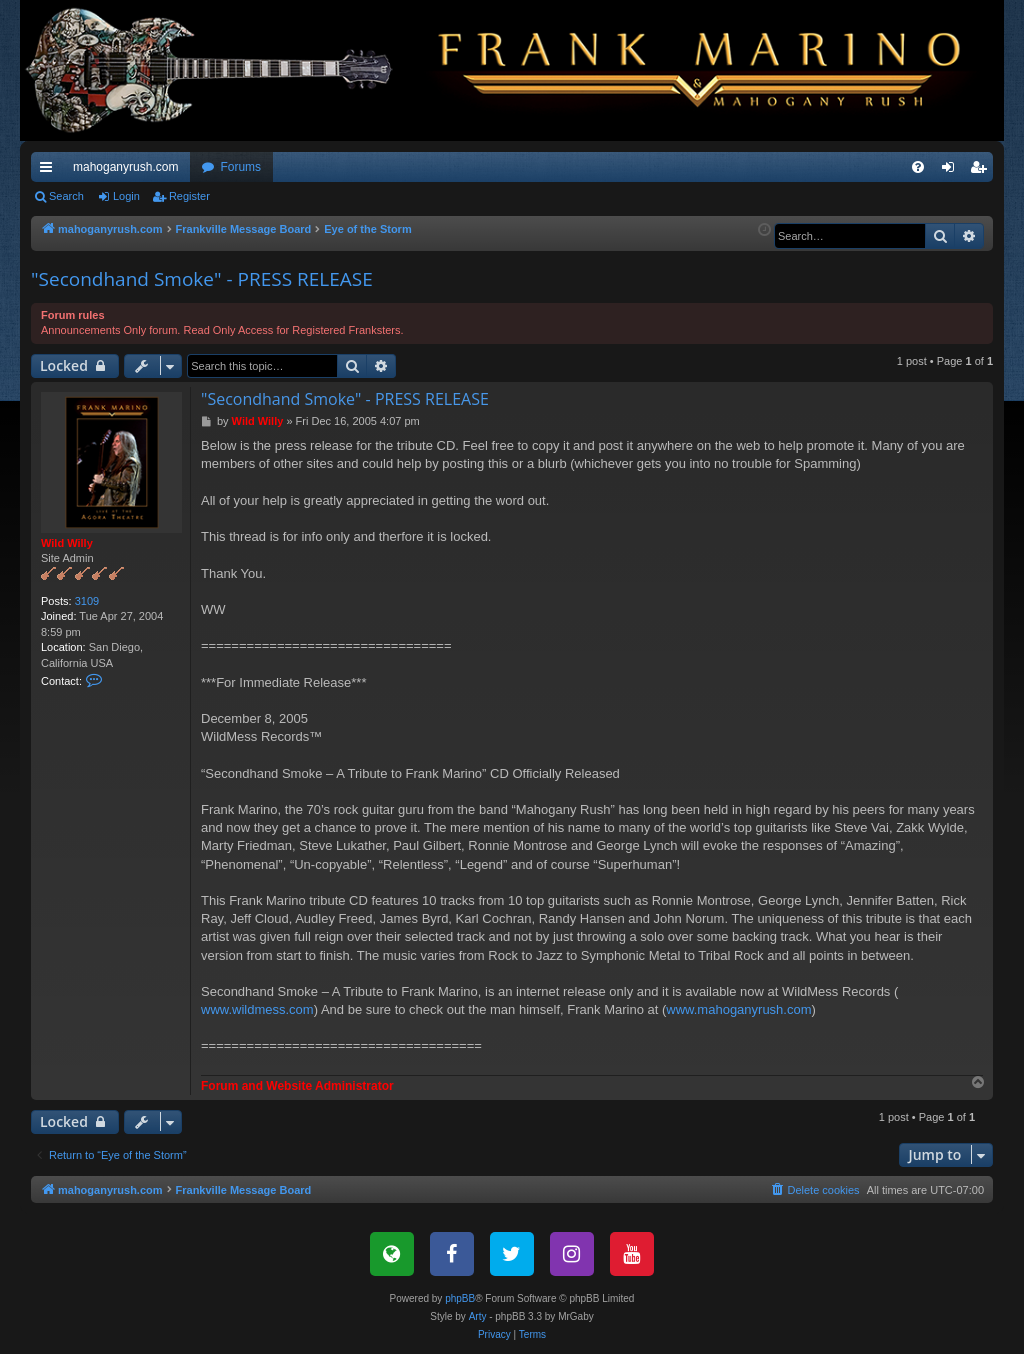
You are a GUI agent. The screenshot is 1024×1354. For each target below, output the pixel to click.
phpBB (460, 1298)
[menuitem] (918, 167)
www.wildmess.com (257, 1009)
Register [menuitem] (982, 171)
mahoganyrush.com (125, 167)
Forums (240, 167)
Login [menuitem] (952, 171)
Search (66, 196)
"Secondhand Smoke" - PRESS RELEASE (202, 279)
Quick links (50, 171)
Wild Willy (67, 543)
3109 (87, 601)
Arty (478, 1316)
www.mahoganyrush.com (738, 1009)
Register (189, 196)
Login (126, 196)
